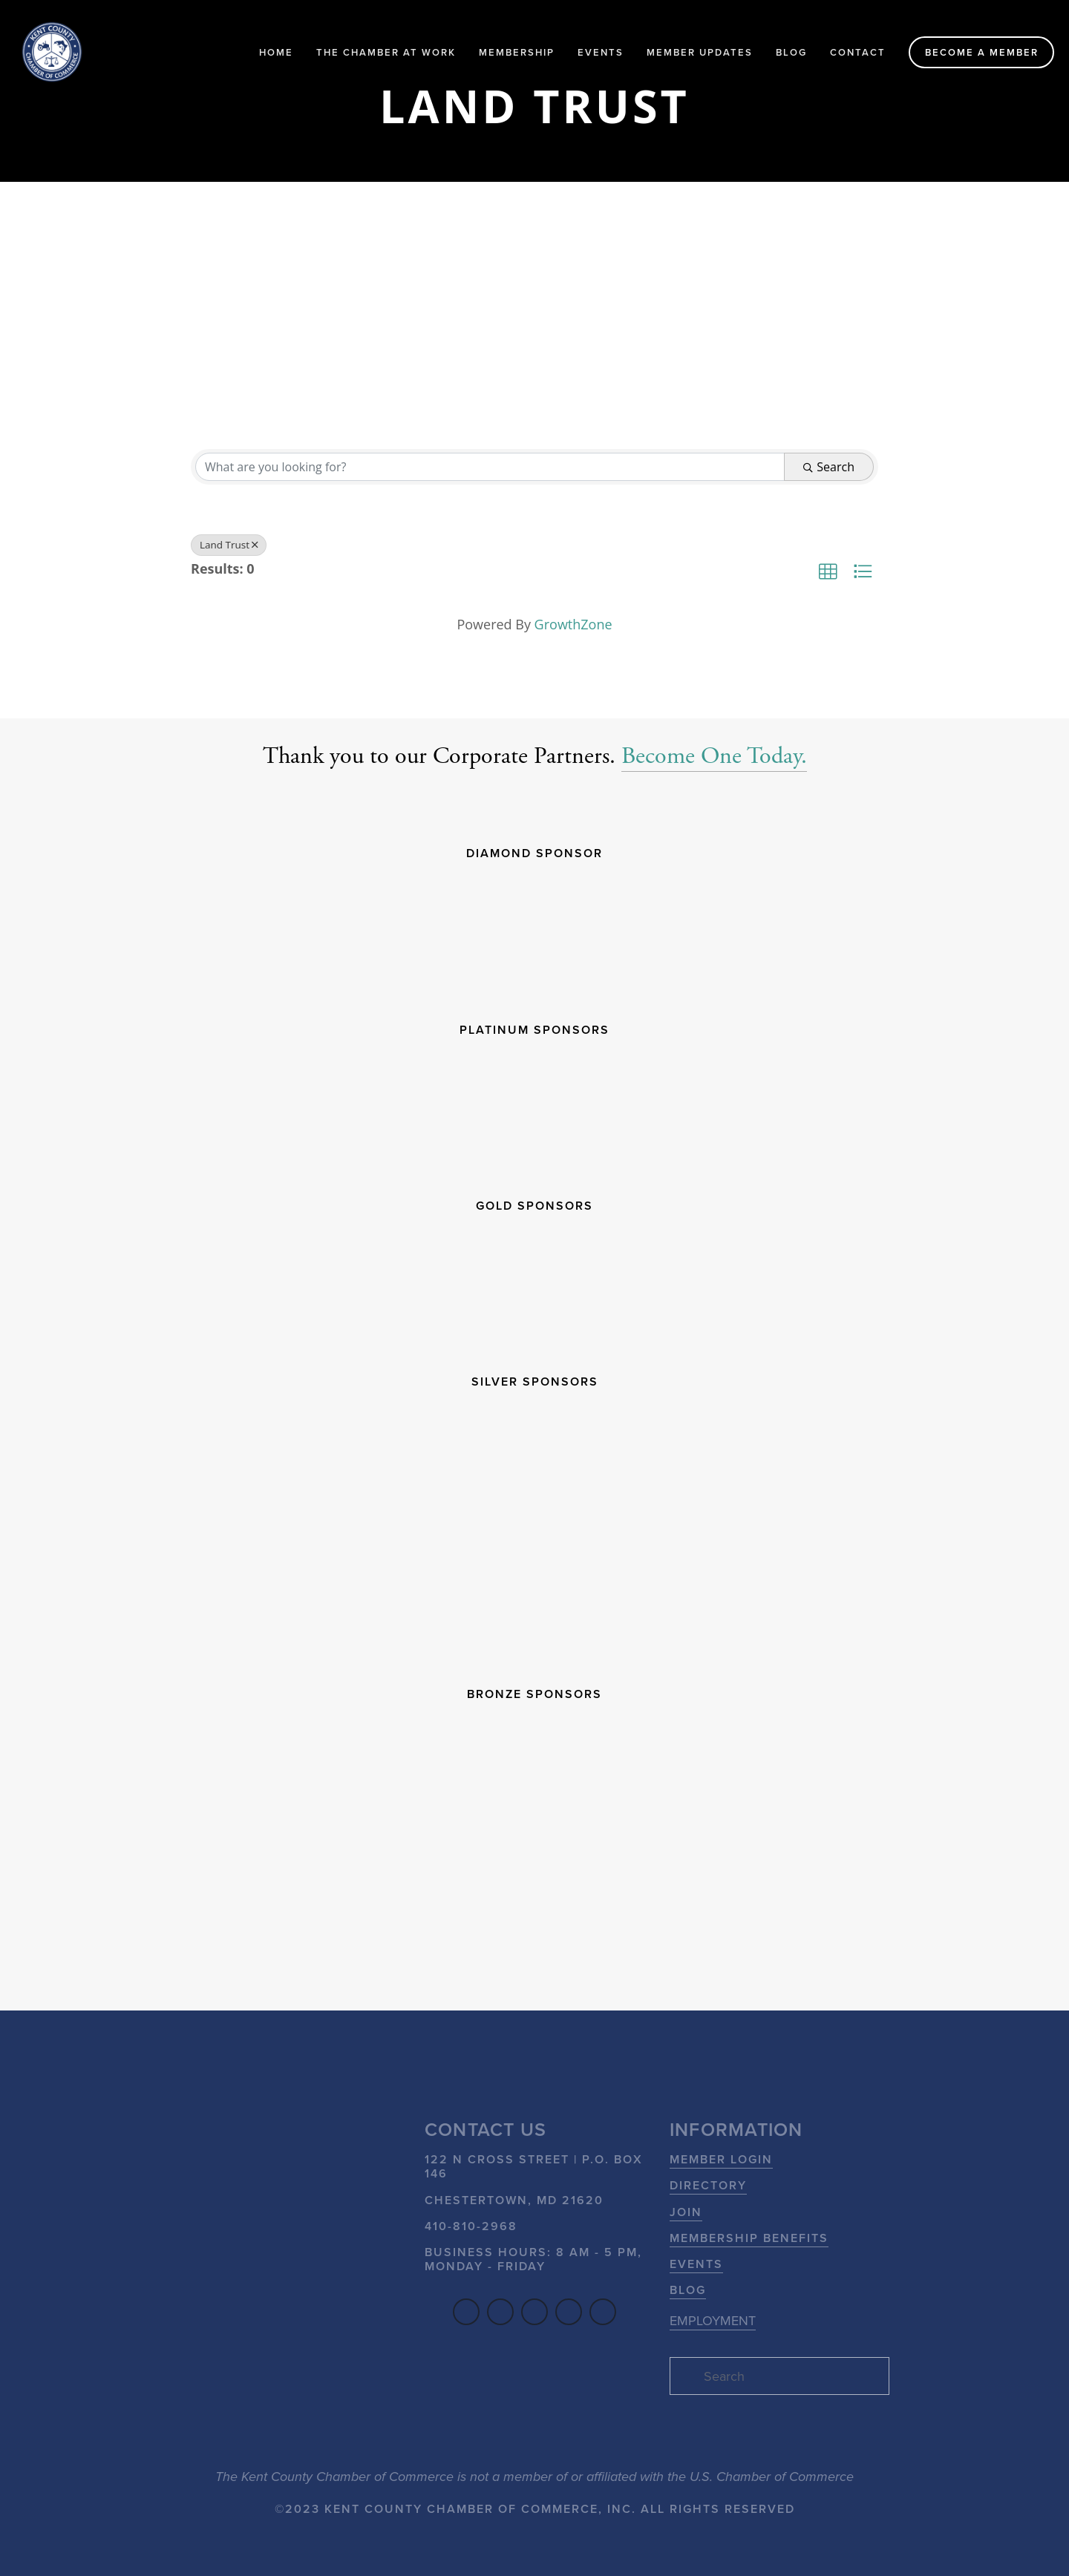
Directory (708, 2185)
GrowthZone (573, 624)
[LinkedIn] (500, 2311)
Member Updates (700, 52)
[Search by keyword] (490, 467)
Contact (858, 52)
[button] (827, 571)
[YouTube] (534, 2311)
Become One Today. (714, 756)
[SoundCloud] (568, 2311)
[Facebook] (466, 2311)
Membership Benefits (749, 2237)
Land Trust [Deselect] (229, 544)
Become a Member (982, 52)
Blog (791, 52)
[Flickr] (602, 2311)
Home (276, 52)
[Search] (779, 2376)
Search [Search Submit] (828, 467)
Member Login (721, 2159)
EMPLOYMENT (713, 2320)
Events (601, 52)
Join (686, 2212)
